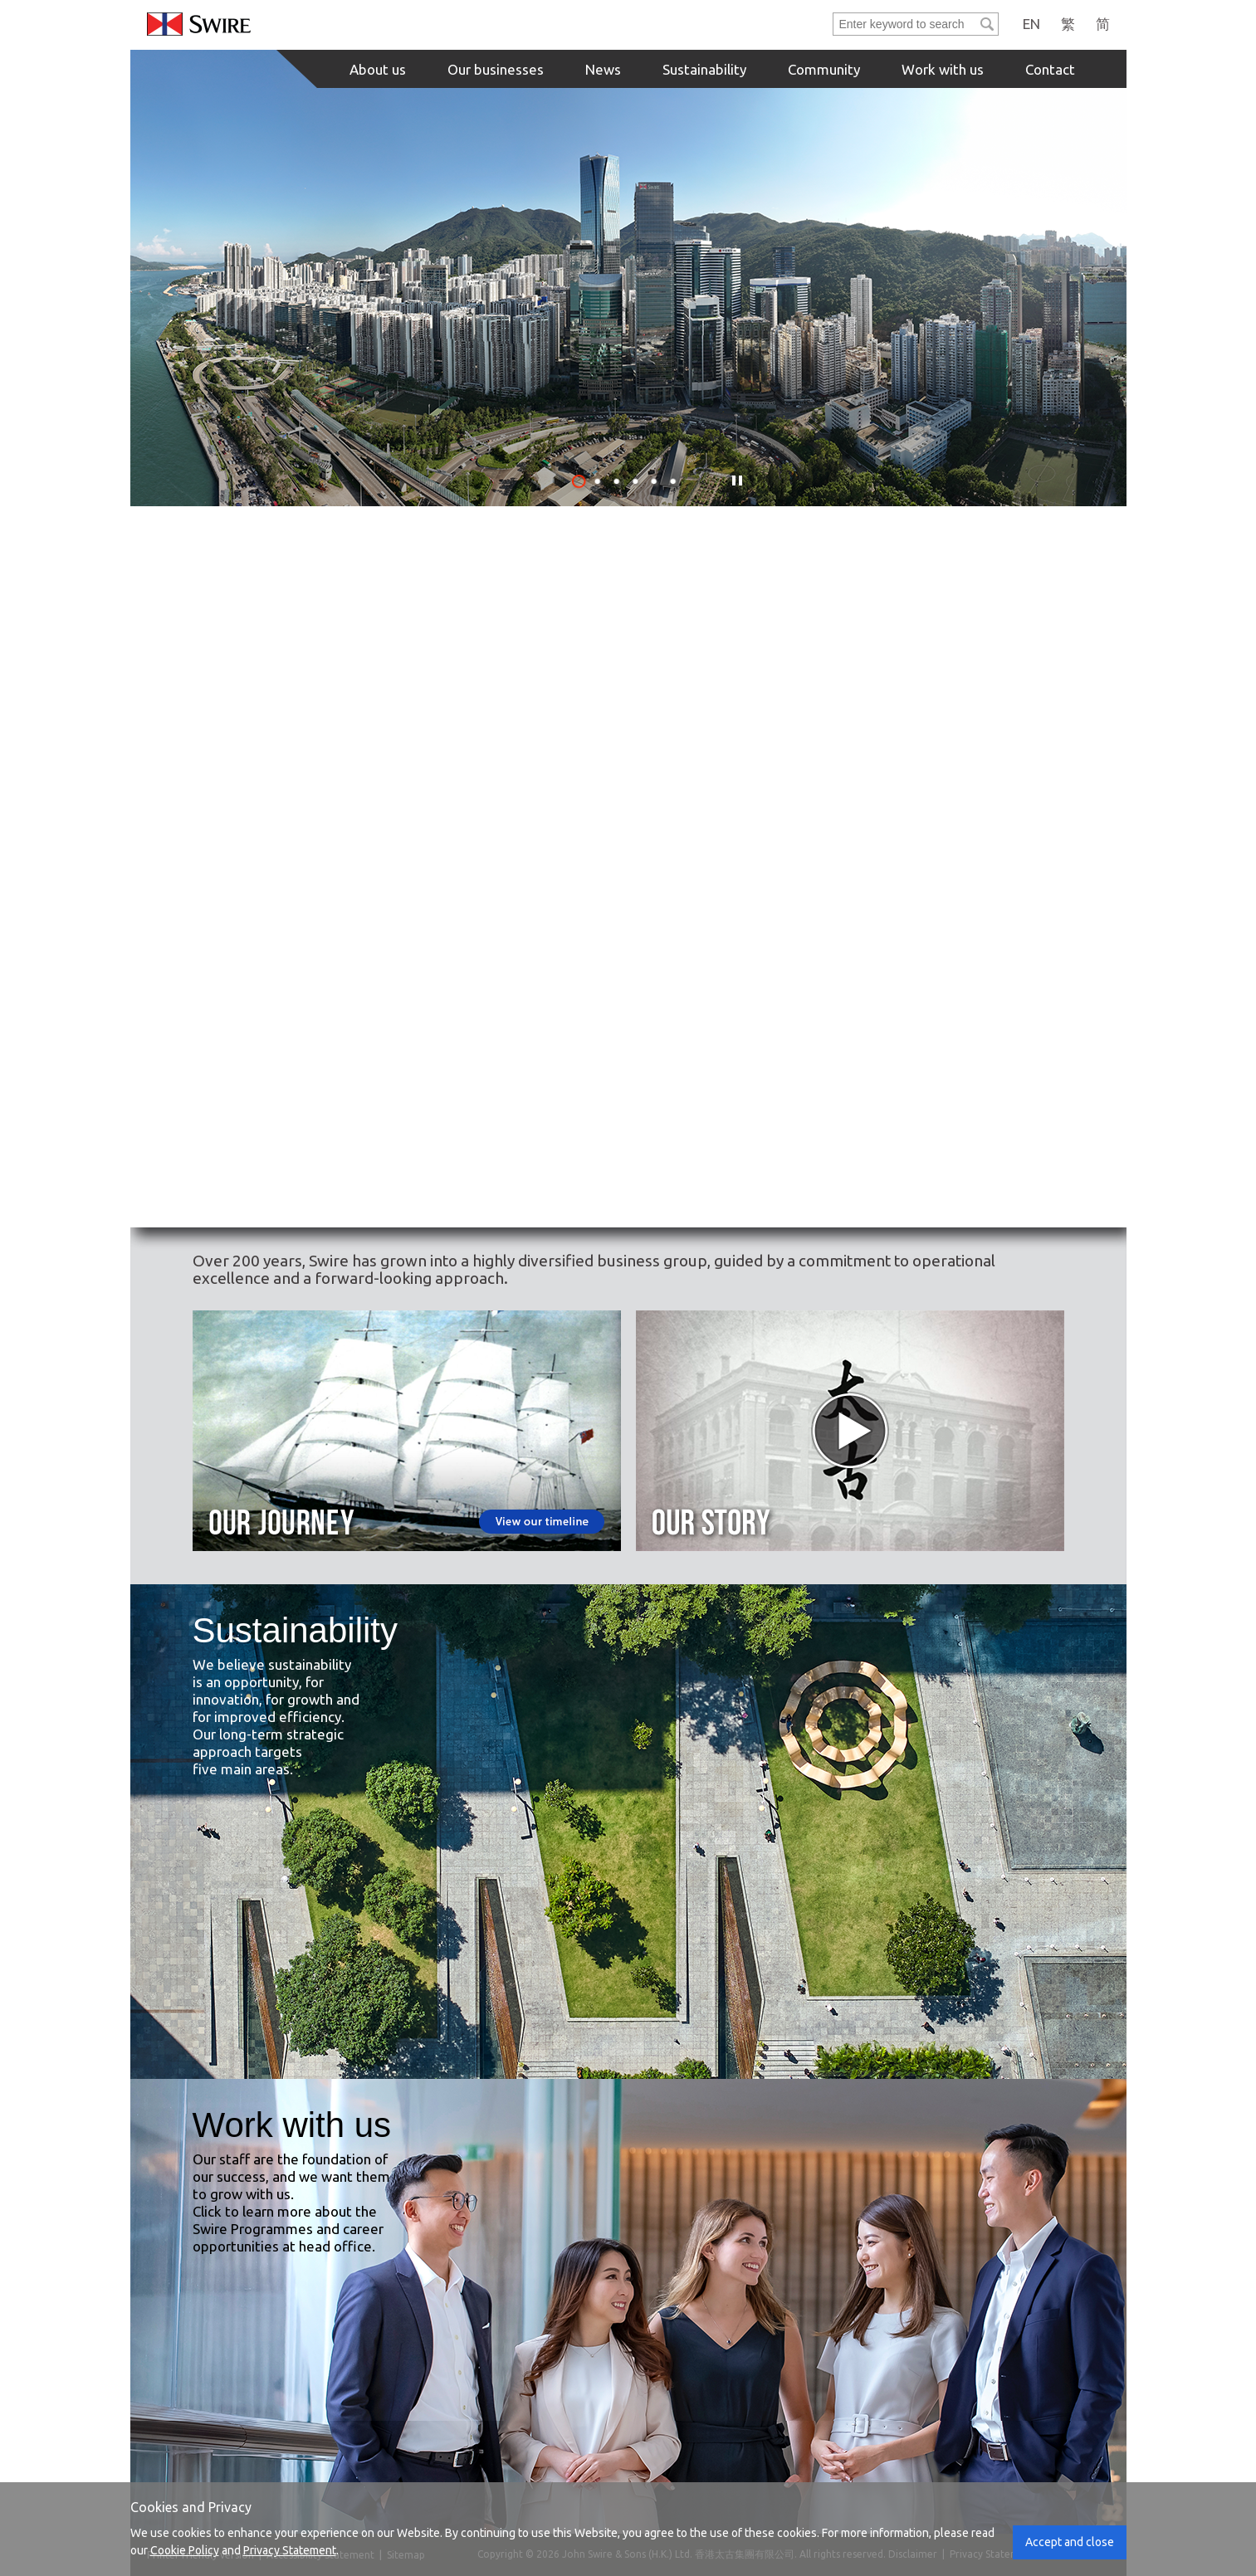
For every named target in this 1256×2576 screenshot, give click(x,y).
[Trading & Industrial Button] (629, 1048)
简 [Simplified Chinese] (1103, 24)
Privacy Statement (289, 2550)
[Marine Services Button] (332, 1048)
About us (377, 69)
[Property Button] (332, 751)
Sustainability (704, 69)
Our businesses (495, 69)
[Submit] (987, 24)
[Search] (904, 24)
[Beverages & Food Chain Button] (629, 751)
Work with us (943, 69)
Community (824, 69)
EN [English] (1031, 24)
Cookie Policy (184, 2550)
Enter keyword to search (833, 13)
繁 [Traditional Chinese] (1068, 24)
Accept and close (1069, 2542)
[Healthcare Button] (925, 1048)
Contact (1050, 69)
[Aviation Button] (925, 751)
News (603, 69)
